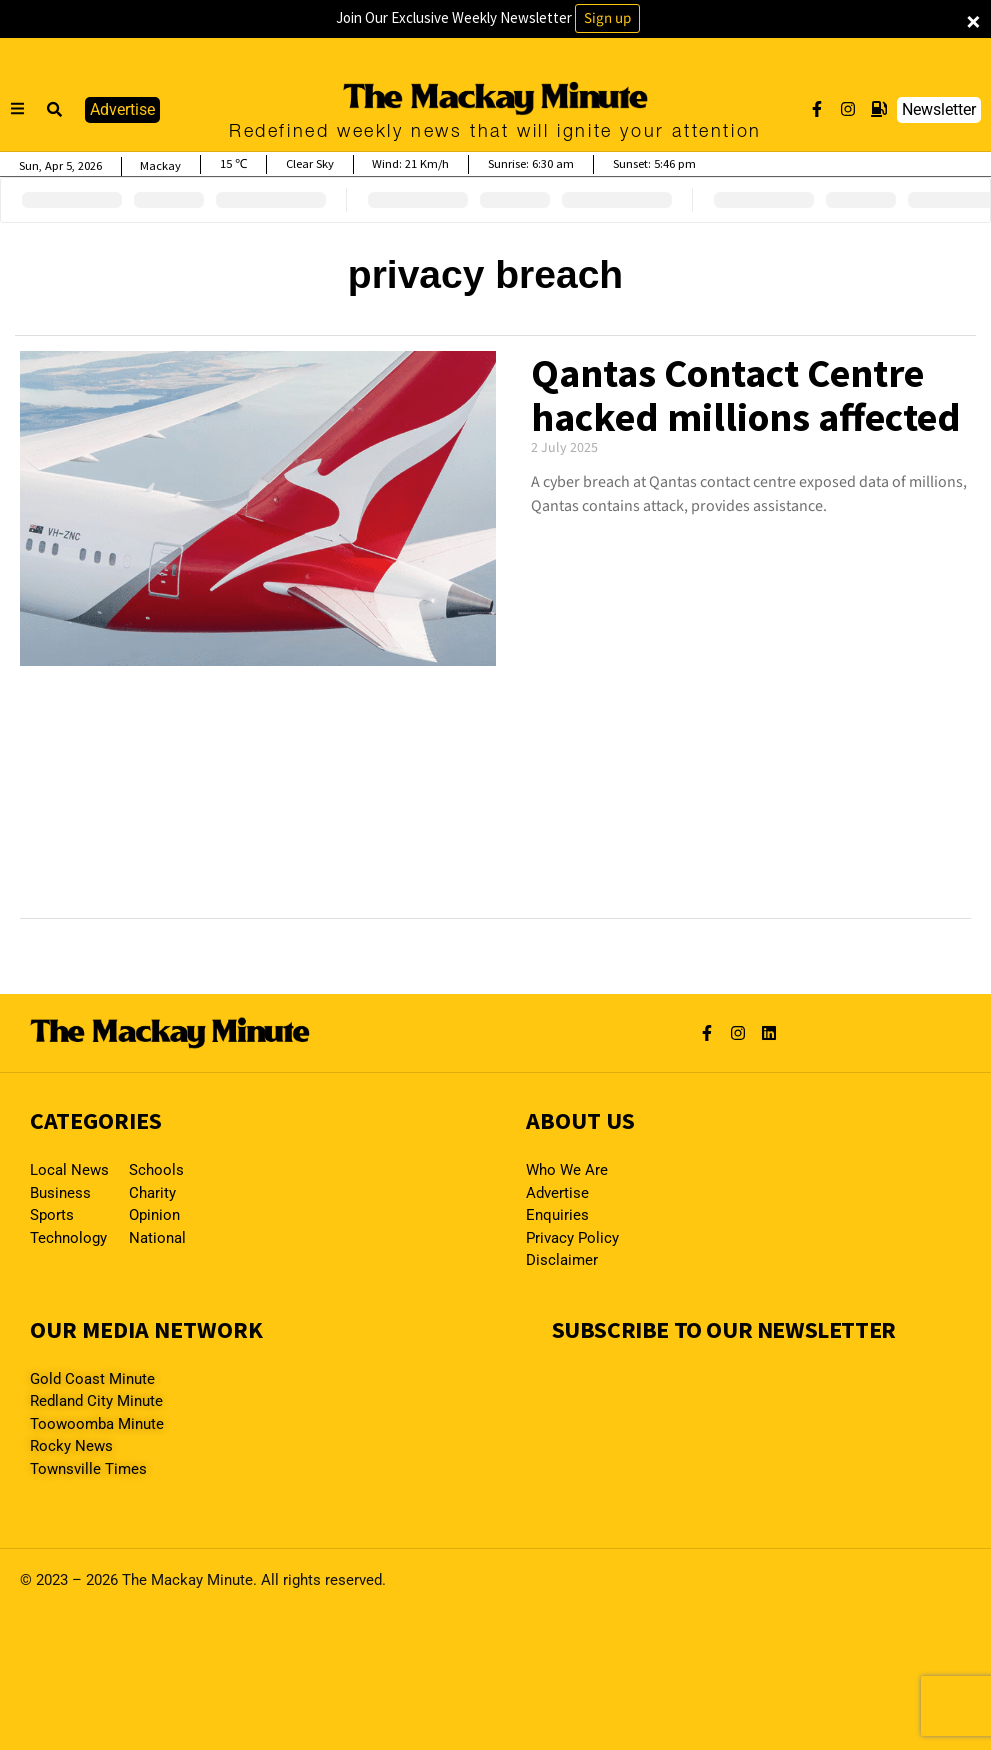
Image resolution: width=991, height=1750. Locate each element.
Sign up (607, 18)
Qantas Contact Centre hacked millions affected (746, 395)
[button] (55, 110)
